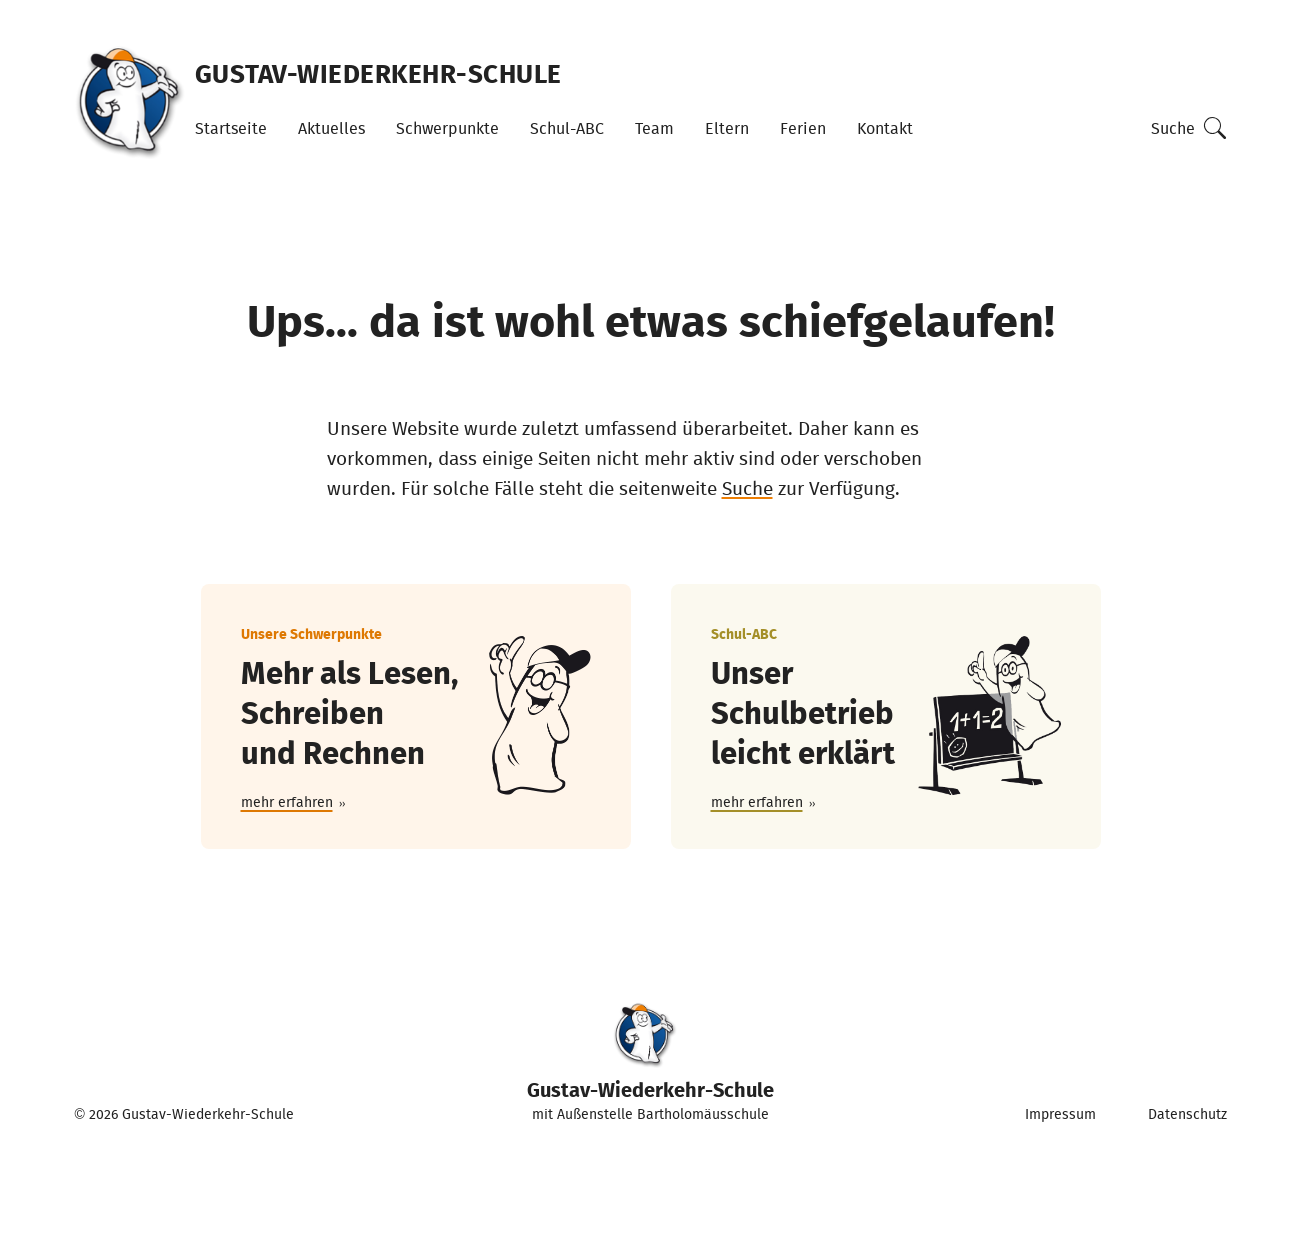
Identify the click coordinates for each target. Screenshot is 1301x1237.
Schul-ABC (567, 128)
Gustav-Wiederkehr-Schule (378, 73)
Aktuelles (331, 128)
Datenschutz (1187, 1114)
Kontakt (885, 128)
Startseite (231, 128)
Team (654, 128)
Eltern (727, 128)
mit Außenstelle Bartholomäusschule (650, 1063)
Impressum (1060, 1114)
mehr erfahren (287, 802)
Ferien (803, 128)
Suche (1173, 128)
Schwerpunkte (447, 128)
